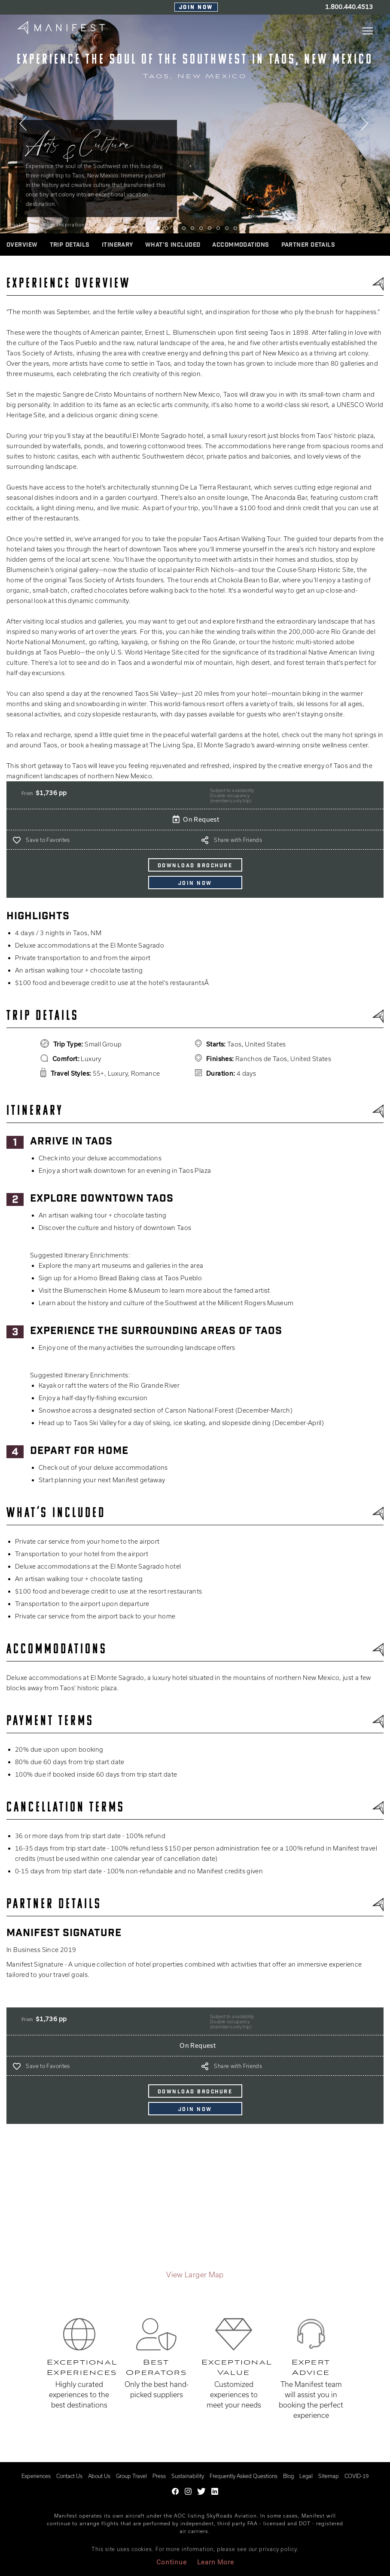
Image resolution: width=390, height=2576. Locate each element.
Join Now (196, 8)
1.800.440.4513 (349, 6)
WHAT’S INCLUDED (173, 245)
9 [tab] (218, 228)
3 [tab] (166, 228)
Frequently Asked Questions (243, 2476)
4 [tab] (175, 228)
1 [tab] (149, 228)
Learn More (215, 2562)
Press (159, 2476)
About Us (99, 2476)
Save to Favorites (48, 840)
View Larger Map (195, 2274)
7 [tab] (201, 228)
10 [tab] (227, 228)
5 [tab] (184, 228)
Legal (306, 2476)
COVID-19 (356, 2476)
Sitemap (328, 2476)
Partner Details (308, 245)
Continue (171, 2562)
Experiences (36, 2476)
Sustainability (187, 2476)
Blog (288, 2476)
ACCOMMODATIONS (240, 245)
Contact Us (69, 2476)
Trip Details (70, 245)
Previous (24, 125)
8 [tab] (209, 228)
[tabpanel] (195, 124)
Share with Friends (238, 840)
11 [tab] (235, 228)
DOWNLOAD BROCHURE (195, 866)
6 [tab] (192, 228)
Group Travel (131, 2476)
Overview (22, 245)
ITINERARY (117, 245)
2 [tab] (158, 228)
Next (366, 125)
